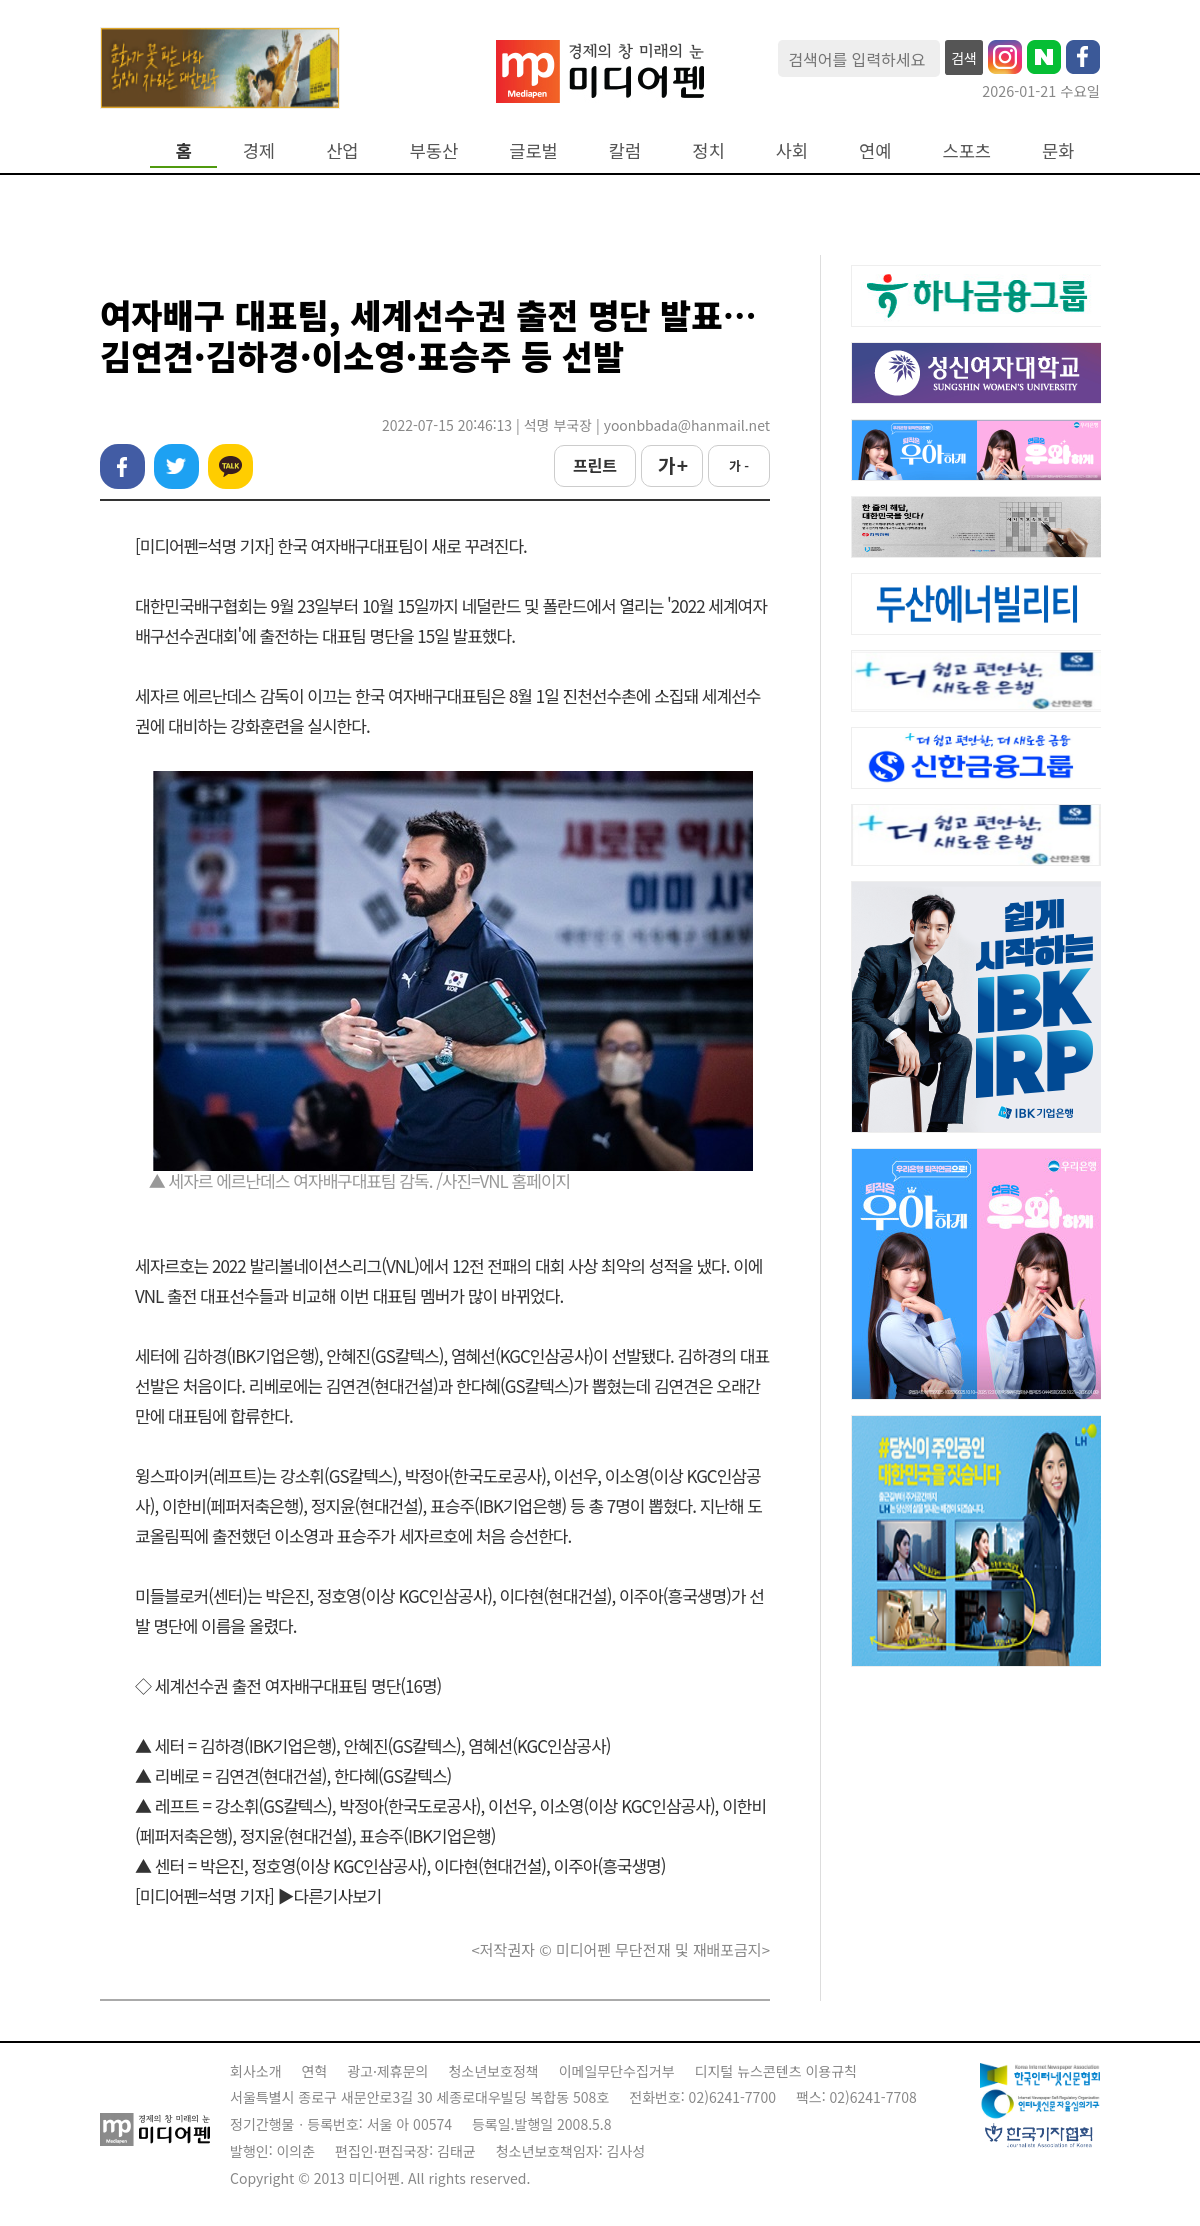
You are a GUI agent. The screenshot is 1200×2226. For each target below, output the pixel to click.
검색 (964, 58)
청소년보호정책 (493, 2071)
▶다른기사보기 (330, 1895)
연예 (875, 150)
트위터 (176, 466)
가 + (672, 465)
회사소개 (256, 2071)
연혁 (315, 2071)
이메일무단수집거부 (617, 2071)
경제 (259, 150)
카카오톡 (230, 466)
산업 (342, 150)
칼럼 (625, 150)
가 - (739, 465)
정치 (708, 150)
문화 (1058, 150)
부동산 (434, 150)
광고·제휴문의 (387, 2071)
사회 (792, 150)
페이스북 (122, 466)
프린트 (595, 465)
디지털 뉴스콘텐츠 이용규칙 (776, 2071)
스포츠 (967, 150)
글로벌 (533, 150)
